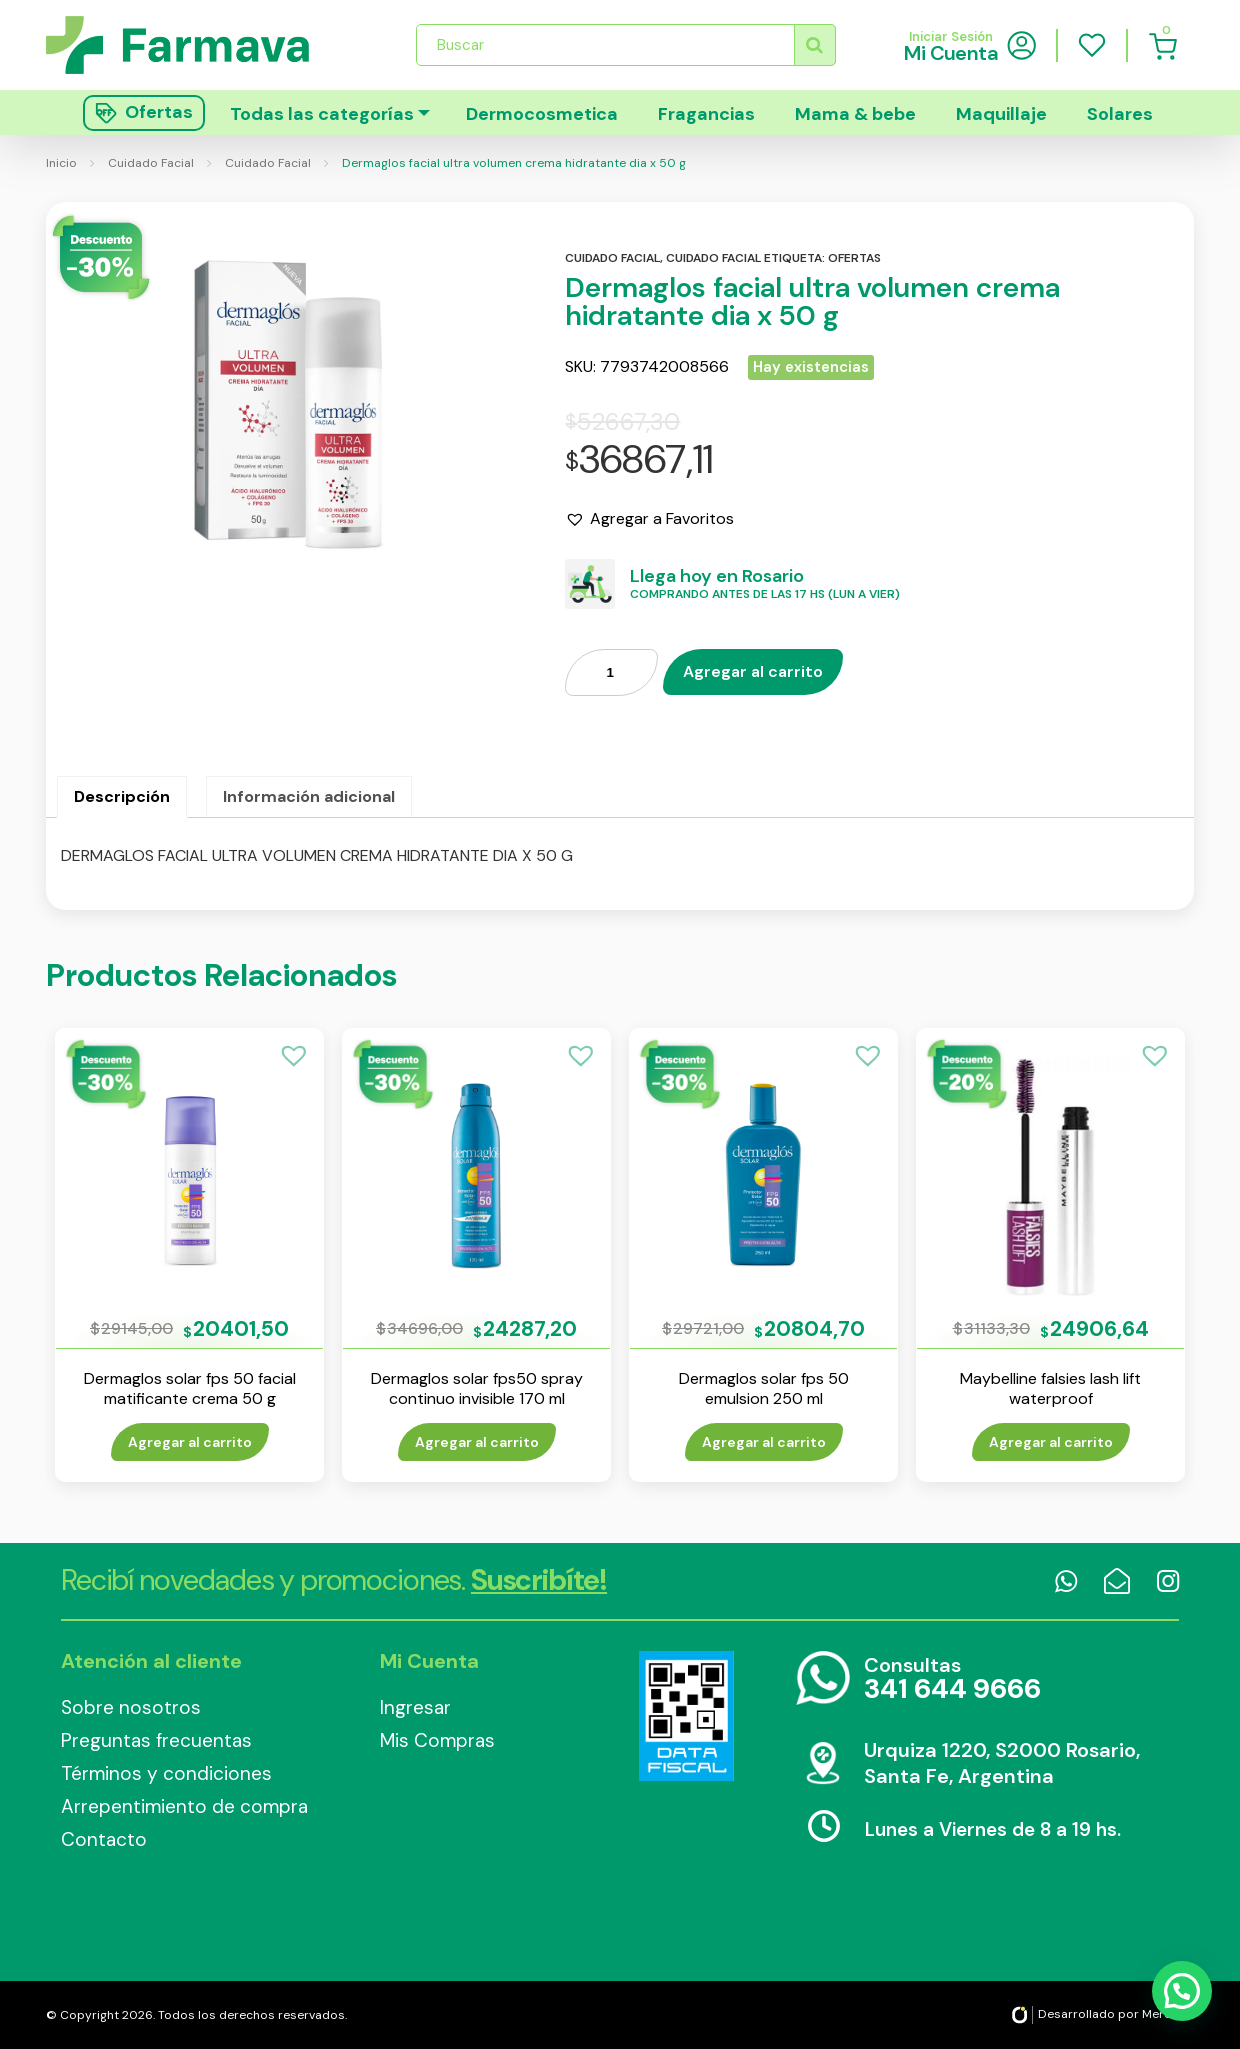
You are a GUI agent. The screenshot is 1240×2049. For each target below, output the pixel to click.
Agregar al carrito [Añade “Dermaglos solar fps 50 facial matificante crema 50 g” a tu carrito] (190, 1442)
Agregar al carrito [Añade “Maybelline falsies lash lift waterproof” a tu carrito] (1051, 1442)
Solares (1120, 114)
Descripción (122, 796)
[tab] (122, 797)
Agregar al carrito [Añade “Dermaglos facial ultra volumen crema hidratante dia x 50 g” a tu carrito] (753, 671)
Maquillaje (1001, 114)
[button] (649, 519)
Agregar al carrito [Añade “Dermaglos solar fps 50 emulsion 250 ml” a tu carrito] (764, 1442)
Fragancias (706, 114)
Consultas (952, 1679)
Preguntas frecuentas (156, 1740)
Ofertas (854, 258)
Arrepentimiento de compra (184, 1806)
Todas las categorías (322, 114)
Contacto (104, 1839)
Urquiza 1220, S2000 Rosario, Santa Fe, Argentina (1002, 1763)
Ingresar (415, 1707)
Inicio (61, 163)
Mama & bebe (855, 114)
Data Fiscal (686, 1716)
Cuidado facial (612, 258)
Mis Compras (437, 1740)
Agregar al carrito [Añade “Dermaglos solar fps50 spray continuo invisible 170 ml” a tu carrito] (477, 1442)
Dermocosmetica (542, 114)
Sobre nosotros (131, 1707)
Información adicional (309, 796)
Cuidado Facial (151, 163)
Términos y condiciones (166, 1773)
